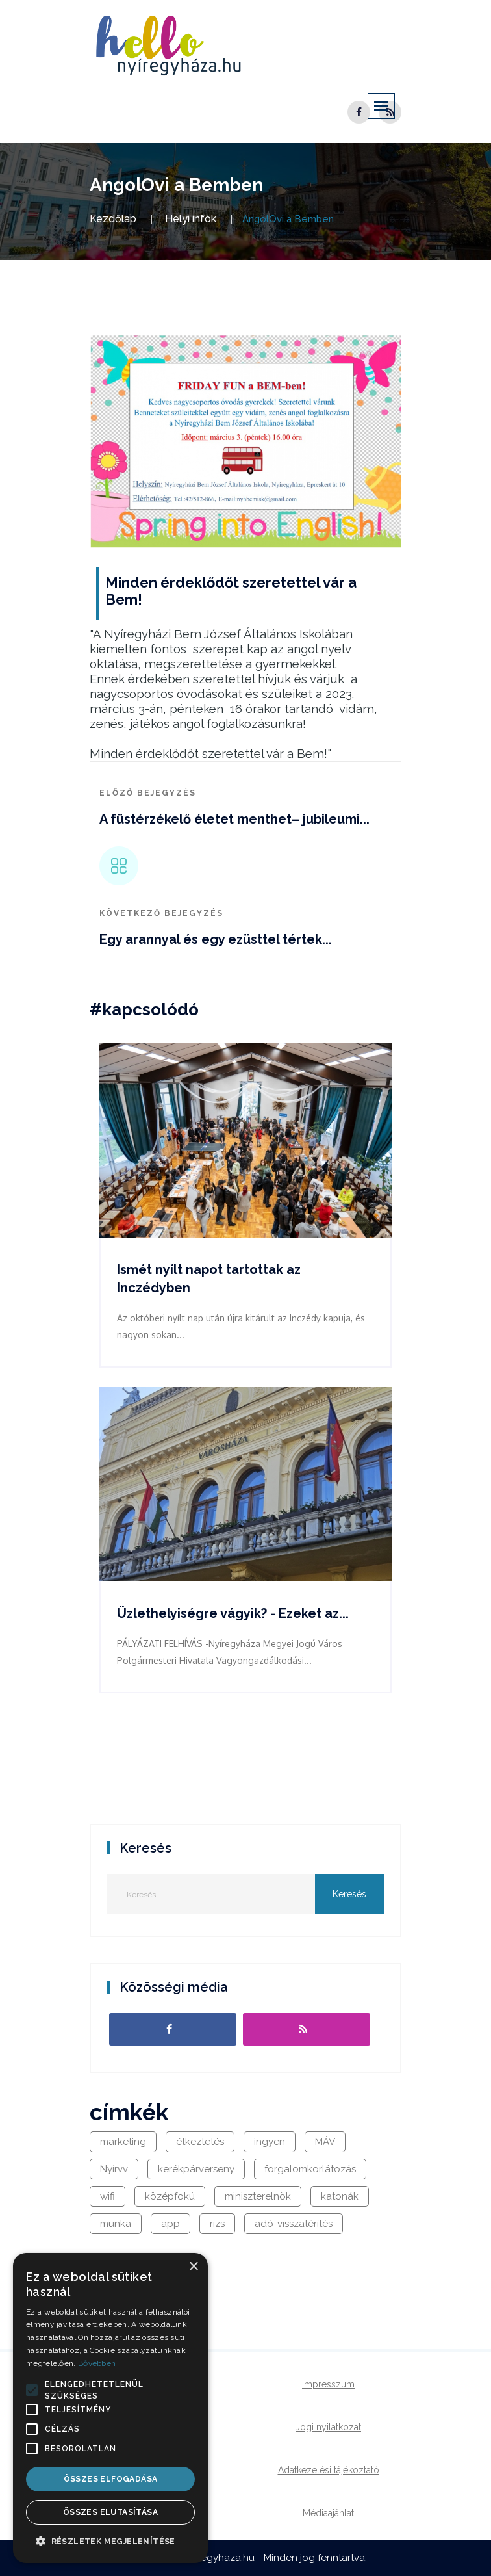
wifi (107, 2196)
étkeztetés (200, 2142)
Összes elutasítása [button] (110, 2512)
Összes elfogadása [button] (111, 2479)
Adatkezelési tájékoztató (328, 2470)
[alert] (110, 2408)
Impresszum (328, 2384)
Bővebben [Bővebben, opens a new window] (97, 2363)
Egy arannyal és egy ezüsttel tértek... (215, 939)
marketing (123, 2142)
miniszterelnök (258, 2196)
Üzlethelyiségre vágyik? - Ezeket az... (233, 1613)
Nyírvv (114, 2169)
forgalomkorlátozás (310, 2169)
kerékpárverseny (196, 2169)
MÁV (325, 2142)
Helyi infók (190, 219)
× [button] (193, 2267)
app (170, 2224)
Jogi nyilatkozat (328, 2427)
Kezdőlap (113, 219)
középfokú (170, 2196)
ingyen (269, 2142)
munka (115, 2224)
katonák (340, 2196)
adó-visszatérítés (294, 2224)
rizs (217, 2224)
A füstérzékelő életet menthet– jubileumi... (234, 819)
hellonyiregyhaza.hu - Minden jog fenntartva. (264, 2558)
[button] (32, 2390)
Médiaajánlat (328, 2513)
